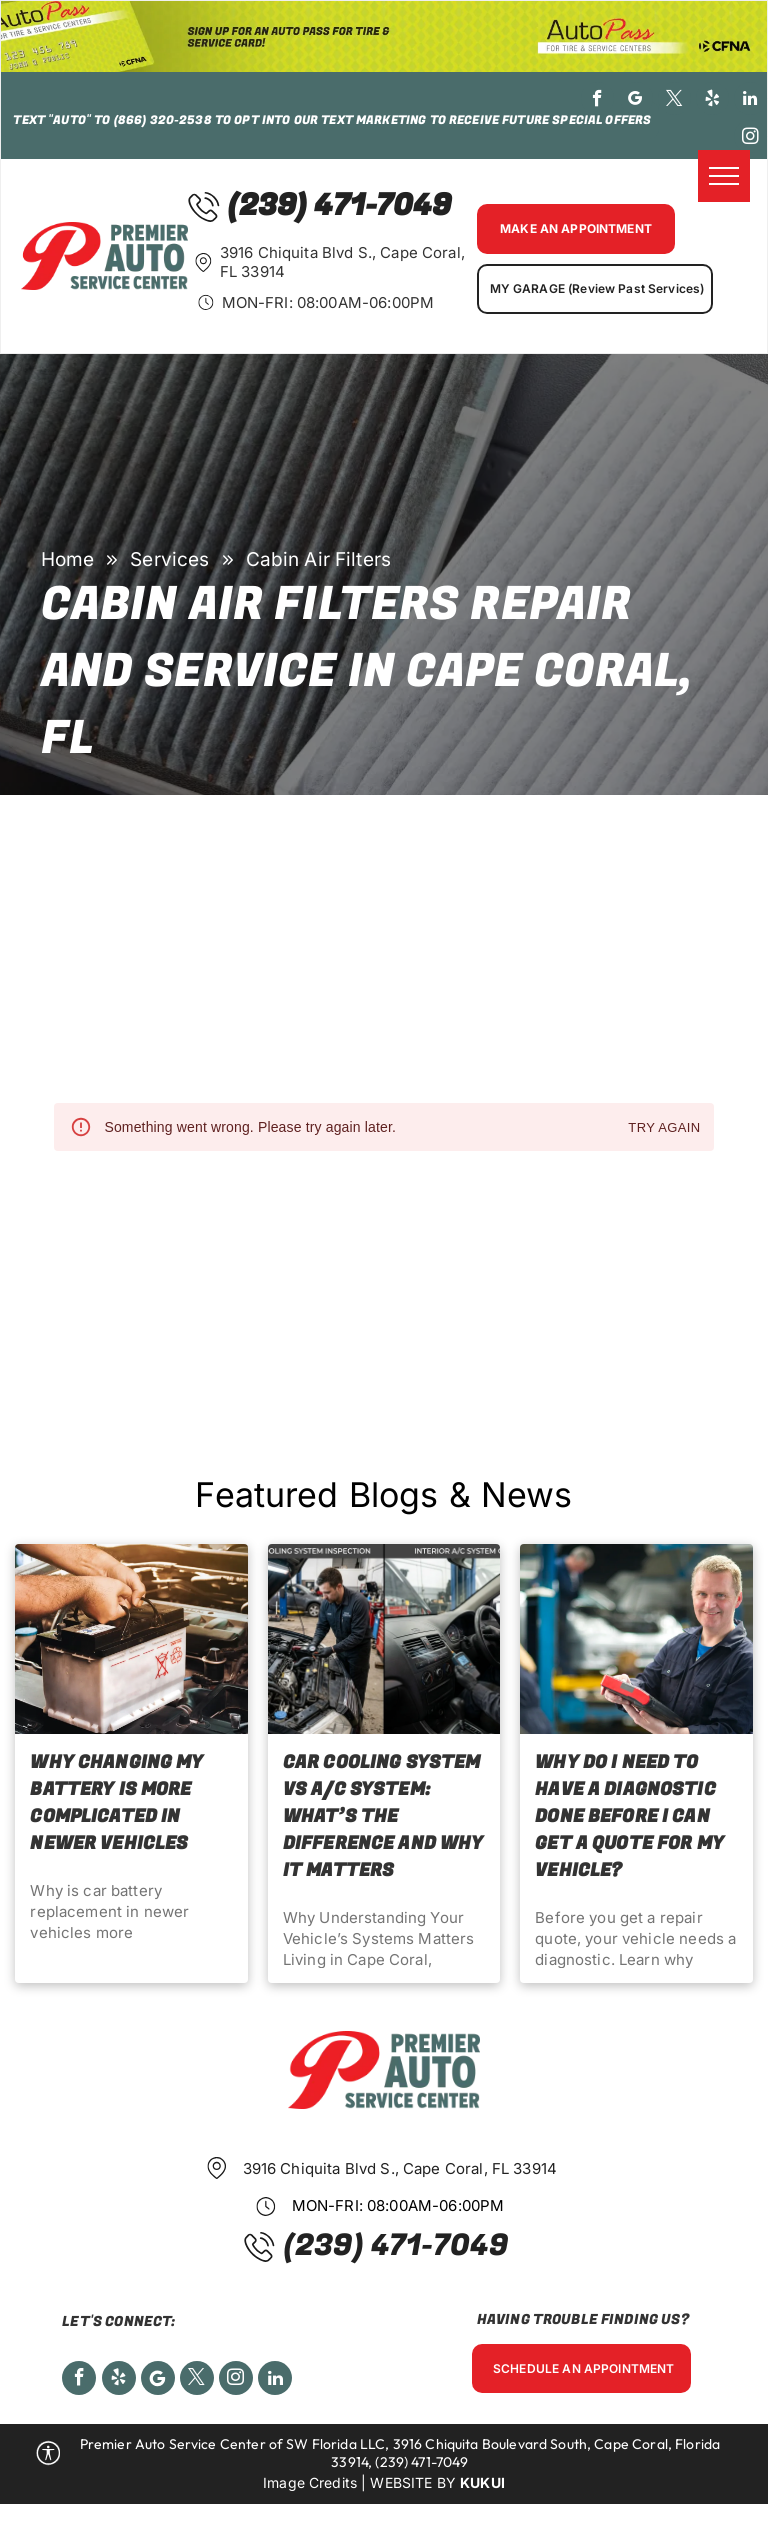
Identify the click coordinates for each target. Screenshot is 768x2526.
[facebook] (597, 101)
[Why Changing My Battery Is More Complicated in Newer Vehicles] (131, 1639)
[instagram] (750, 139)
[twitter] (674, 101)
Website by (413, 2482)
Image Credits (310, 2482)
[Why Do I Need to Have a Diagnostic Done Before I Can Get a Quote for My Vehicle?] (636, 1639)
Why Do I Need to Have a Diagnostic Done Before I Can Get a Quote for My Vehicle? (629, 1816)
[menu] (724, 176)
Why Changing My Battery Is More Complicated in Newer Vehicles (116, 1803)
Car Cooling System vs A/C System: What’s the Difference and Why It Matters (383, 1816)
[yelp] (712, 101)
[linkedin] (750, 101)
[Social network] (158, 2380)
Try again (664, 1128)
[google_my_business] (636, 101)
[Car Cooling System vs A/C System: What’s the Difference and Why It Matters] (384, 1639)
